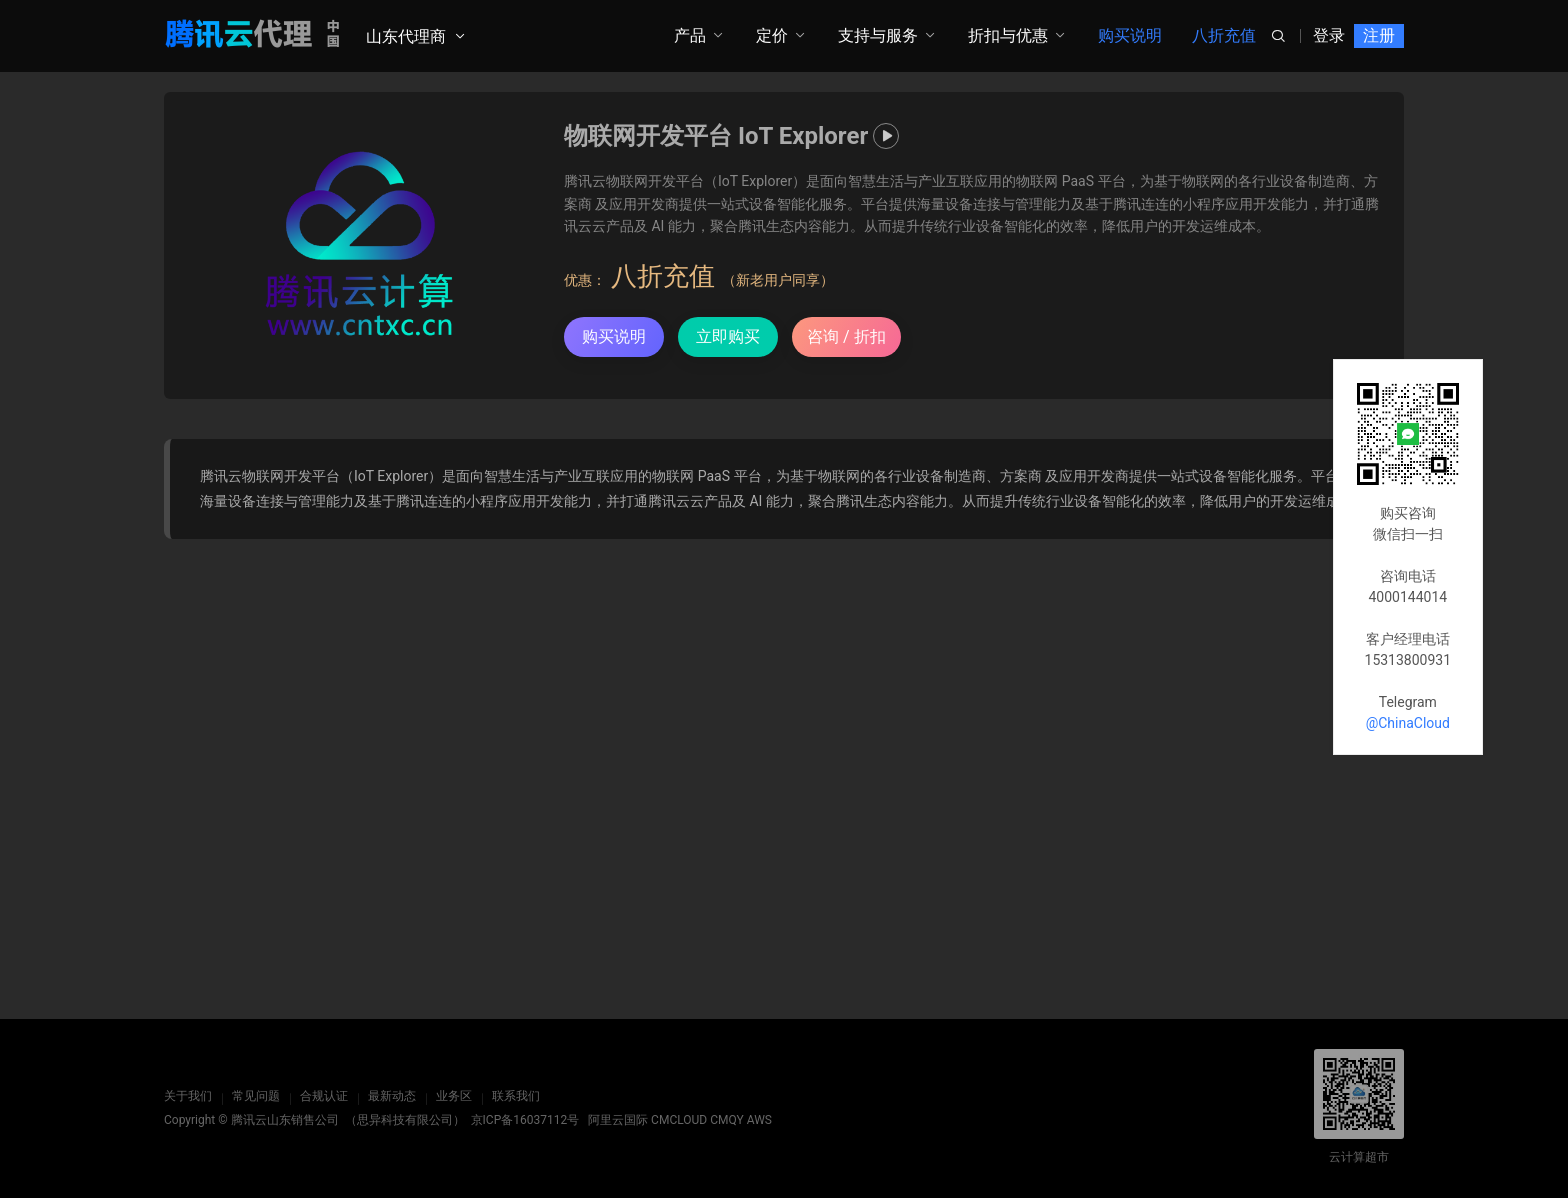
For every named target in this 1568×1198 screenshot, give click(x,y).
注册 (1379, 35)
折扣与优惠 (1008, 35)
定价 (772, 35)
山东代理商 (406, 36)
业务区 (454, 1096)
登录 (1329, 35)
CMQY (727, 1120)
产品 (690, 35)
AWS (759, 1120)
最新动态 (392, 1096)
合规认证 (324, 1096)
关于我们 (188, 1096)
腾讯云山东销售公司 (285, 1120)
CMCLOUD (679, 1120)
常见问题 (256, 1096)
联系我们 (516, 1096)
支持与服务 (878, 35)
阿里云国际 (618, 1120)
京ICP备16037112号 (525, 1120)
